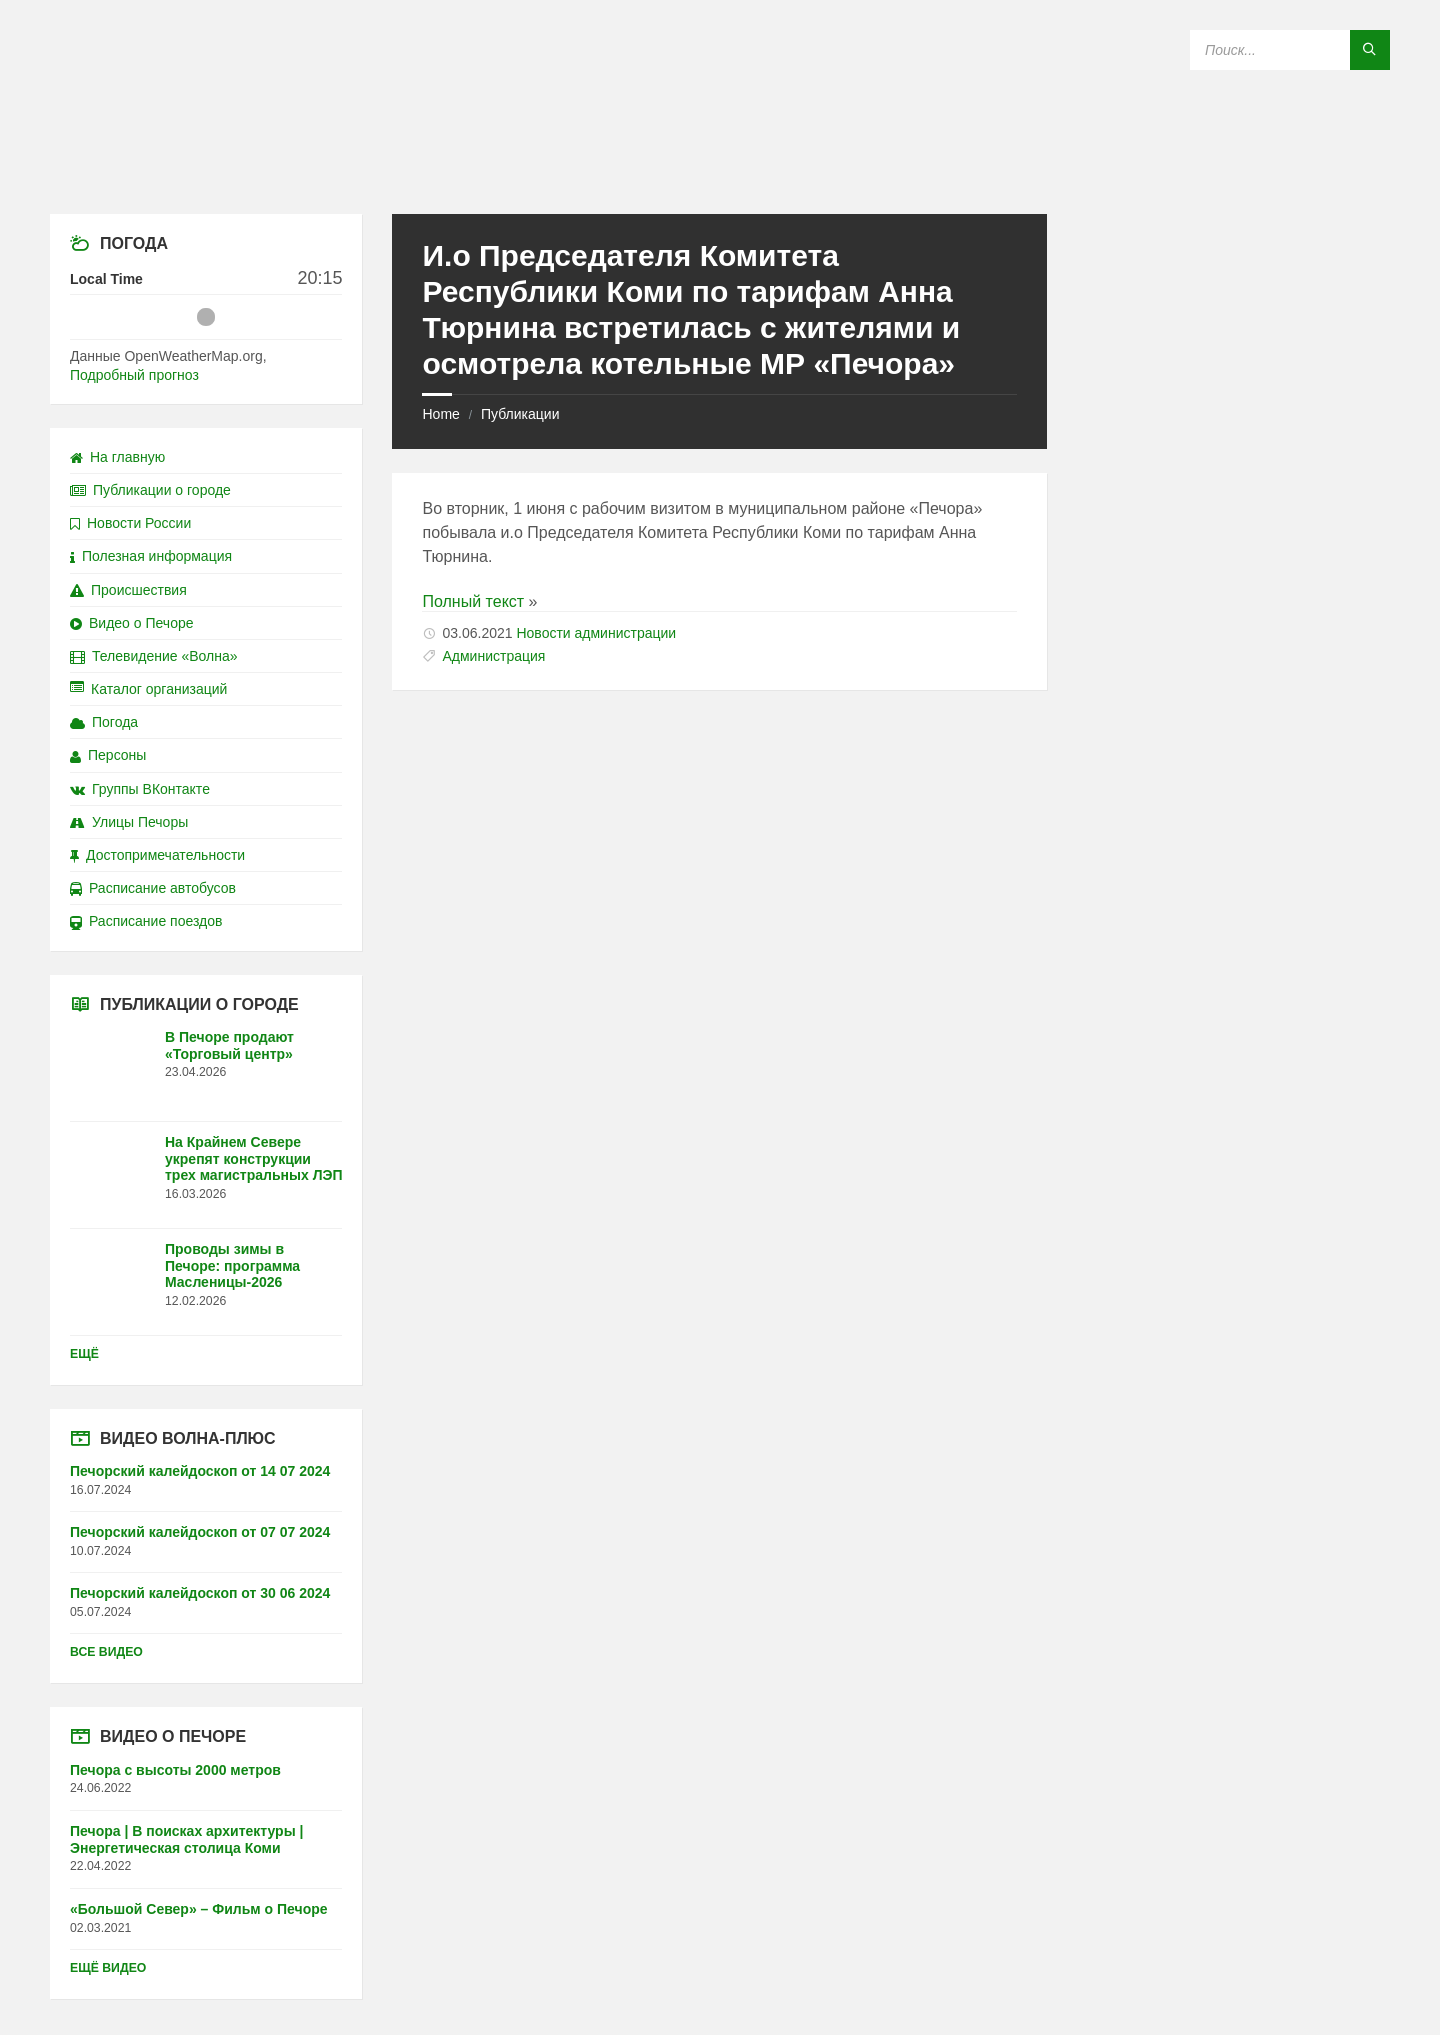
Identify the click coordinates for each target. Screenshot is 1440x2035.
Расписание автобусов (153, 888)
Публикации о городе (150, 490)
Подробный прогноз (134, 375)
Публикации (520, 414)
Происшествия (128, 590)
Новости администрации (596, 633)
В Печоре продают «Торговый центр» (229, 1045)
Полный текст (473, 601)
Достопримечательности (157, 855)
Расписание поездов (146, 921)
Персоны (108, 755)
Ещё (84, 1354)
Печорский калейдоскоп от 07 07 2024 (200, 1532)
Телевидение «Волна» (154, 656)
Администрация (493, 656)
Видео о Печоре (132, 623)
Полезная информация (151, 556)
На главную (117, 457)
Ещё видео (108, 1968)
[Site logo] (720, 174)
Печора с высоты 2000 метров (175, 1770)
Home (440, 414)
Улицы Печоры (129, 822)
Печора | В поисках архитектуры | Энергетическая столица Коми (186, 1839)
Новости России (130, 523)
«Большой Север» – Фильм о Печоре (199, 1909)
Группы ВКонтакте (140, 789)
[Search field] (1290, 50)
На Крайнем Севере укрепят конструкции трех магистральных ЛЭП (254, 1159)
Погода (104, 722)
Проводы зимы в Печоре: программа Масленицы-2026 (232, 1266)
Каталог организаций (148, 689)
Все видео (106, 1652)
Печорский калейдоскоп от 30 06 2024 (200, 1593)
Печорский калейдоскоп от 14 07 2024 (200, 1471)
